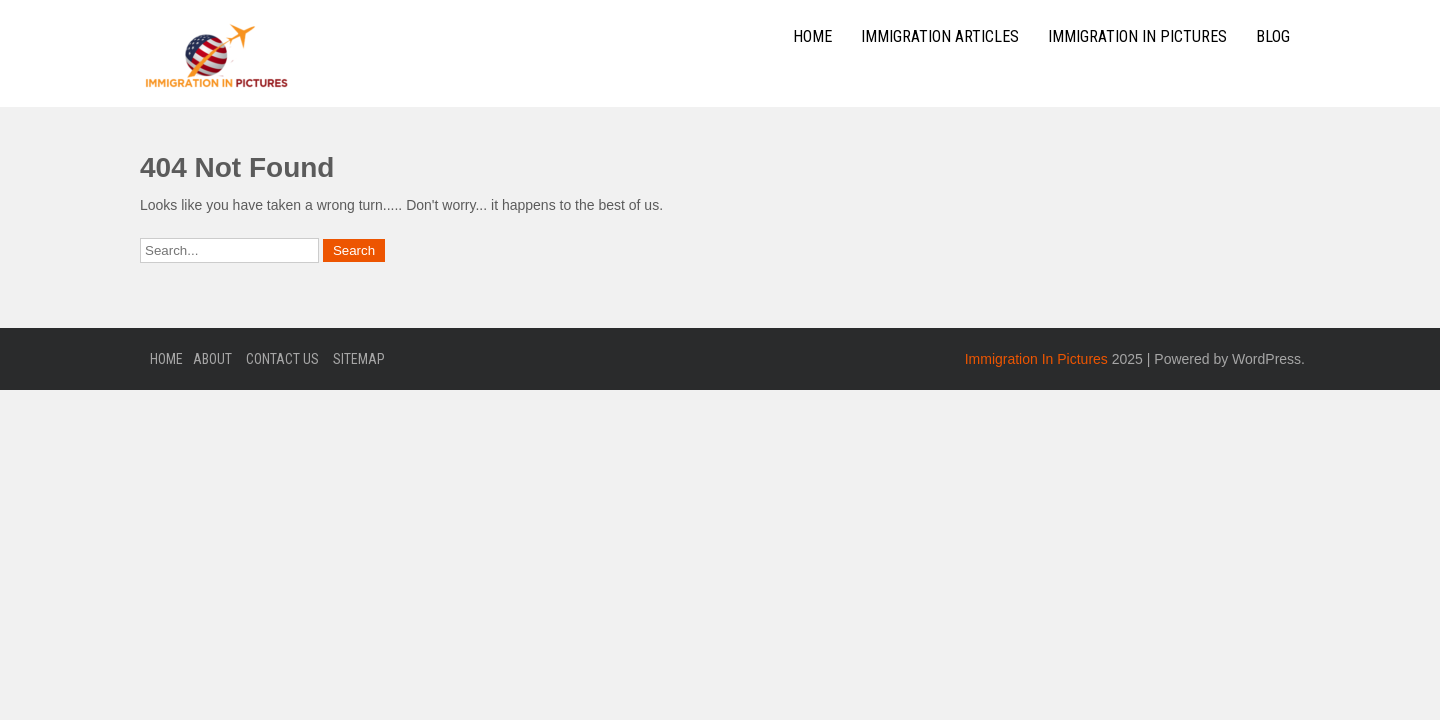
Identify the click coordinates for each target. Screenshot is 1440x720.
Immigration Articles (940, 36)
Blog (1273, 36)
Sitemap (359, 359)
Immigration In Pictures (1137, 36)
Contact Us (282, 359)
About (212, 359)
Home (812, 36)
